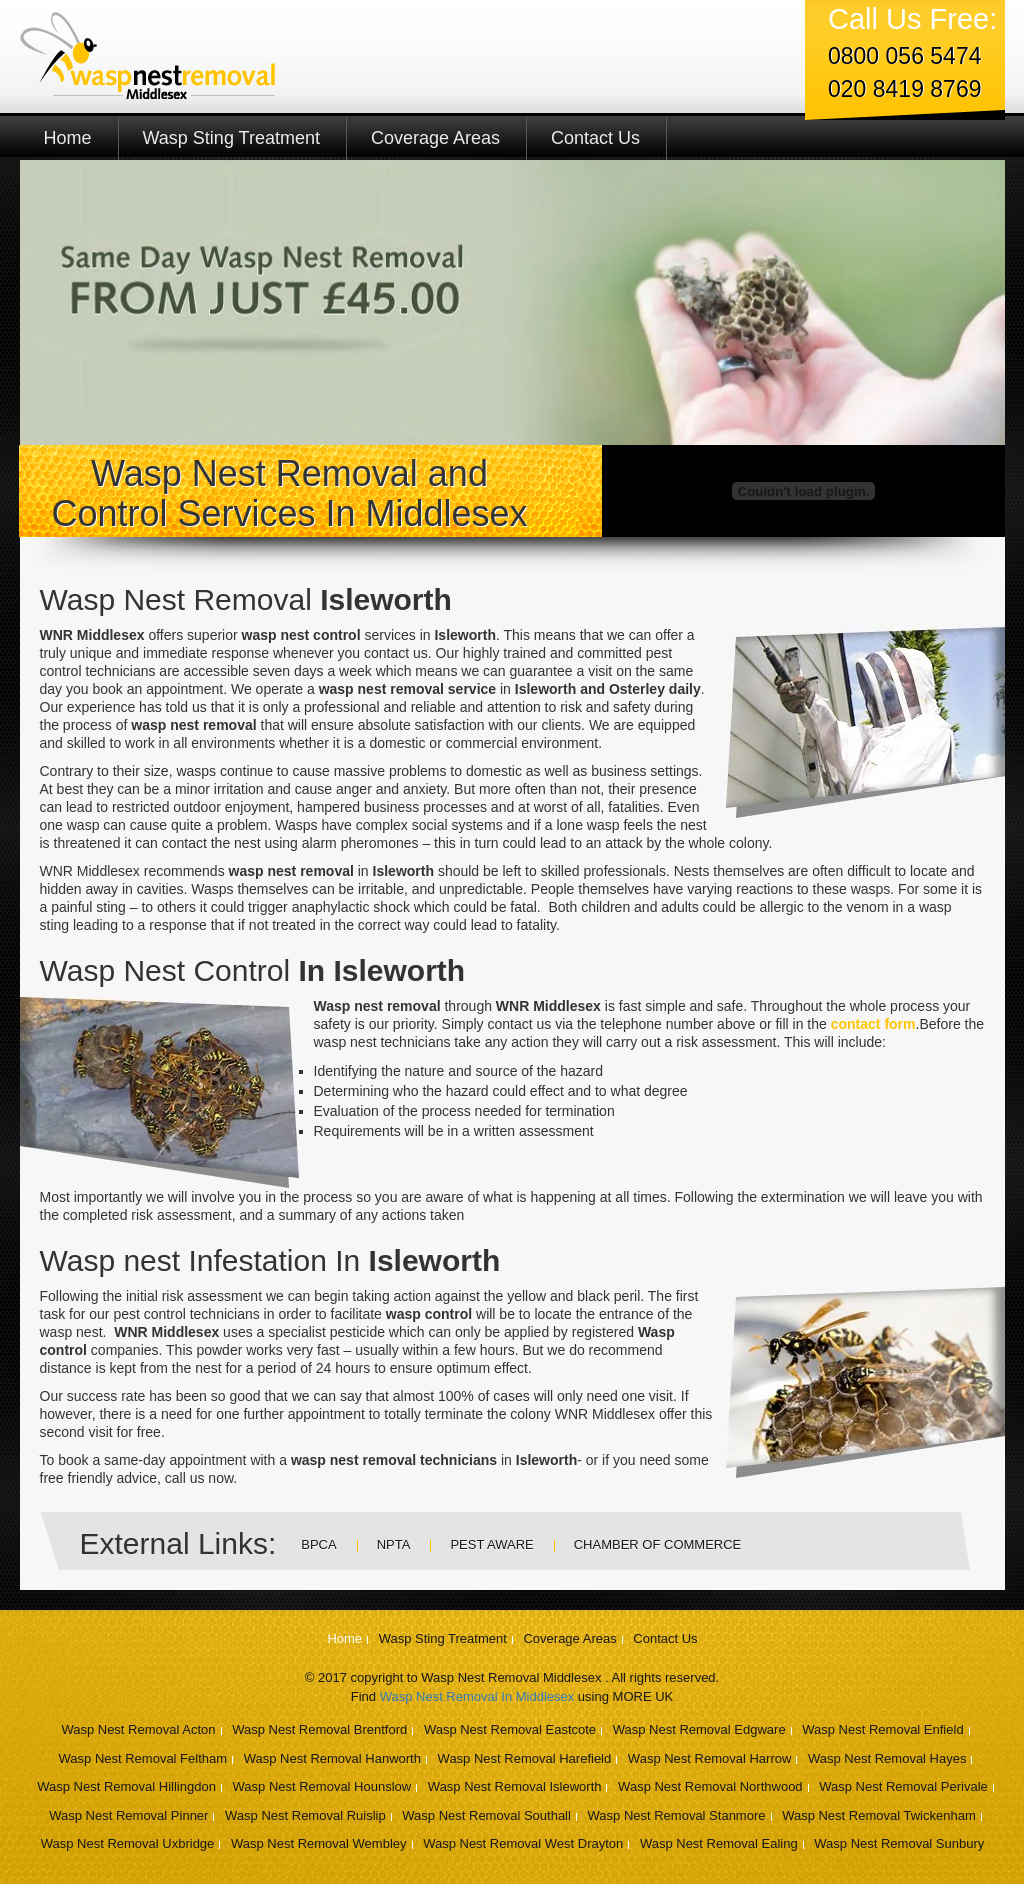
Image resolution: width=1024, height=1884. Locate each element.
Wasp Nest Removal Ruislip (305, 1815)
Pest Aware (491, 1544)
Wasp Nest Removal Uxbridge (128, 1843)
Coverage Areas (435, 138)
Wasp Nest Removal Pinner (128, 1815)
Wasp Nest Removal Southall (486, 1815)
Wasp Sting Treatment (231, 138)
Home (68, 138)
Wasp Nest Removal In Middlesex (477, 1696)
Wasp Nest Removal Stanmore (677, 1815)
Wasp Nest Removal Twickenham (879, 1815)
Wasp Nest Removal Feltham (143, 1758)
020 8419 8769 (905, 89)
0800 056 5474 (905, 56)
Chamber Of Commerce (658, 1544)
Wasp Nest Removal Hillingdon (126, 1786)
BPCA (318, 1544)
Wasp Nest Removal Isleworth (515, 1786)
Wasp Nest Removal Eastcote (510, 1729)
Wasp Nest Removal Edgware (699, 1729)
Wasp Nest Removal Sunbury (899, 1843)
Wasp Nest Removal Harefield (525, 1758)
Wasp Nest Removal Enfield (882, 1729)
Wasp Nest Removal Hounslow (322, 1786)
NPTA (394, 1544)
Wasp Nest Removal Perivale (903, 1786)
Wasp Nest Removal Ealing (719, 1843)
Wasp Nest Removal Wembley (319, 1843)
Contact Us (595, 138)
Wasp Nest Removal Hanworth (332, 1758)
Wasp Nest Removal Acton (138, 1729)
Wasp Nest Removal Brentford (319, 1729)
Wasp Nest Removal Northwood (710, 1786)
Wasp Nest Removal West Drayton (523, 1843)
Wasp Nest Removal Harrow (710, 1758)
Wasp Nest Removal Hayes (887, 1758)
